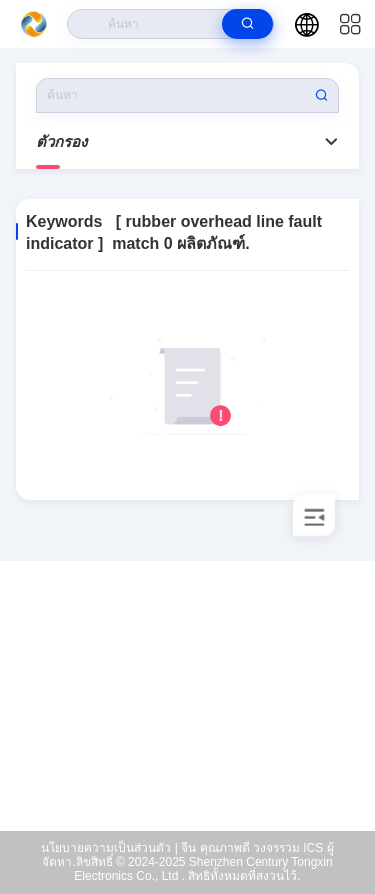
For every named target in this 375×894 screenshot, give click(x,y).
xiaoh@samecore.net (200, 740)
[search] (247, 24)
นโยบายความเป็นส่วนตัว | (109, 848)
